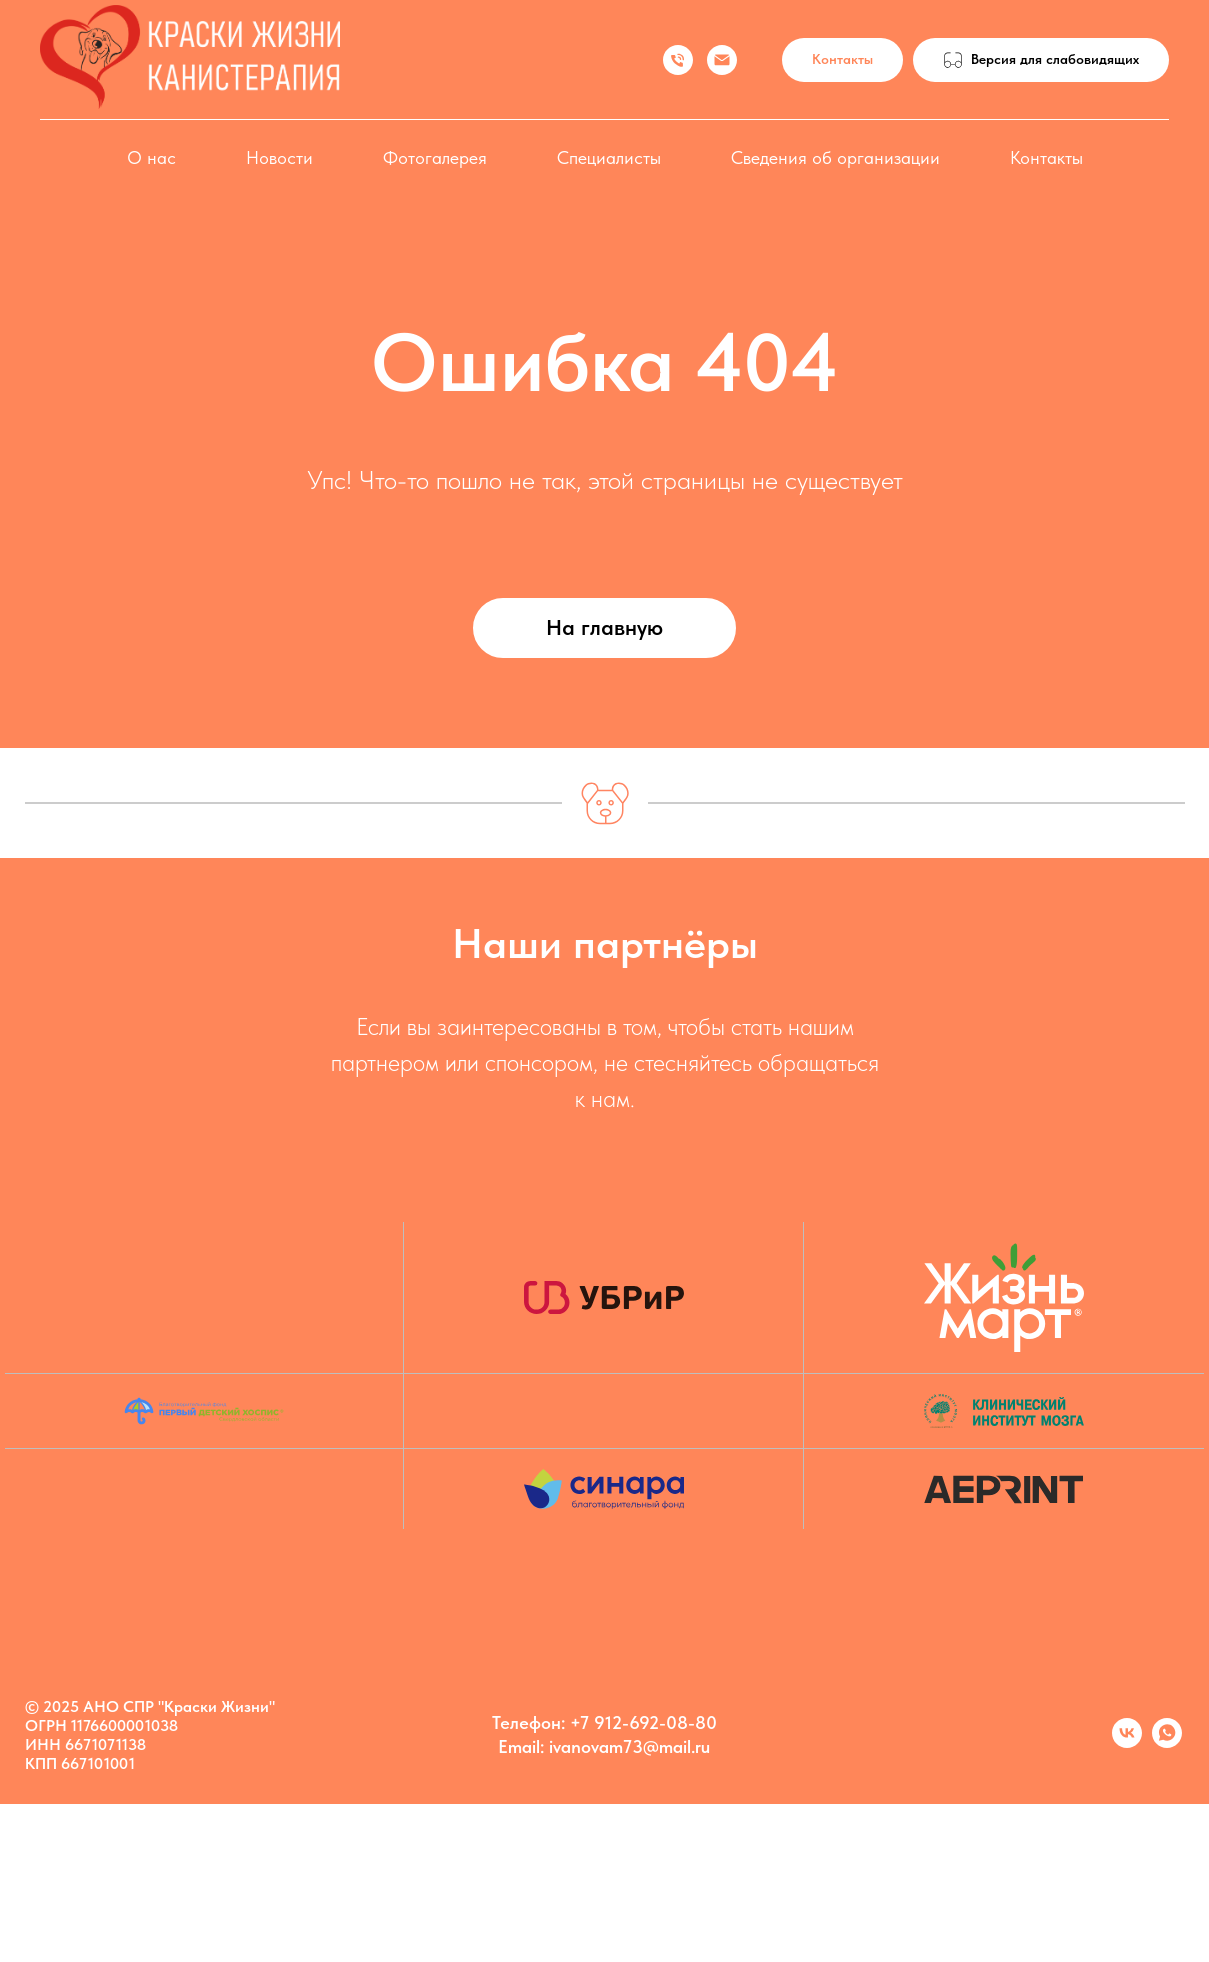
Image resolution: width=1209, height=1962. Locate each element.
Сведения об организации (835, 157)
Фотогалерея (435, 157)
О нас (151, 157)
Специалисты (609, 157)
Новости (279, 157)
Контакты (1046, 157)
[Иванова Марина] (678, 60)
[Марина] (1167, 1742)
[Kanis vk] (1127, 1742)
